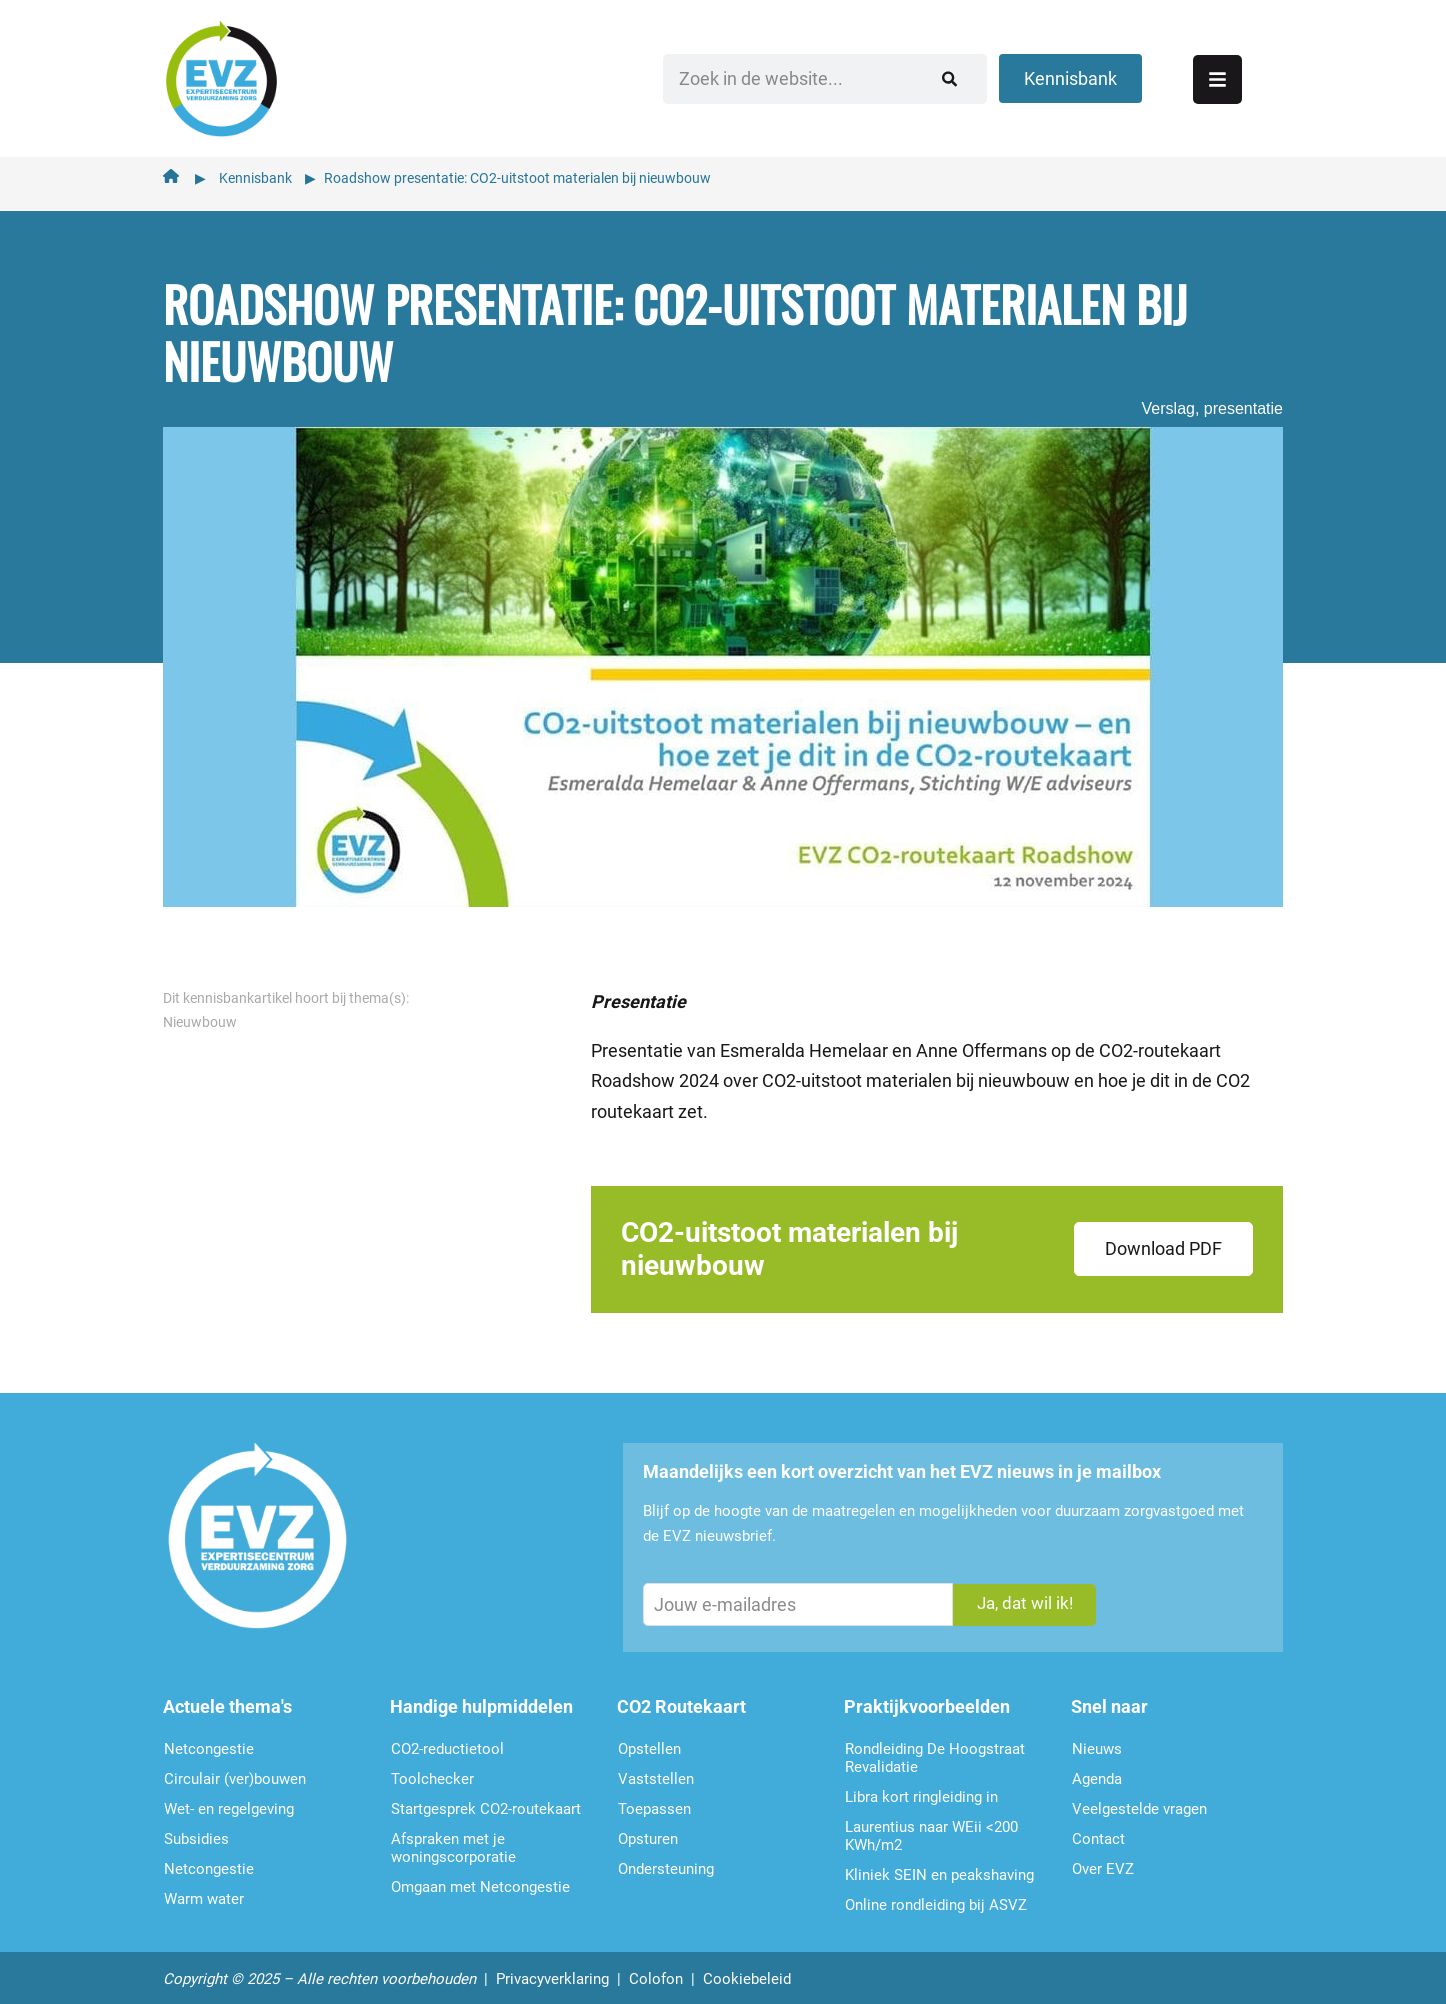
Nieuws (1097, 1742)
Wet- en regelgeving (229, 1802)
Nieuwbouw (200, 1015)
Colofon (656, 1972)
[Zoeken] (1032, 75)
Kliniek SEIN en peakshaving (939, 1868)
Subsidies (196, 1832)
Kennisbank (255, 171)
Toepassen (654, 1802)
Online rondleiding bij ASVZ (936, 1898)
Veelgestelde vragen (1139, 1802)
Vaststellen (656, 1772)
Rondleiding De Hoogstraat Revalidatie (935, 1751)
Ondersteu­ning (666, 1862)
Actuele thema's (227, 1699)
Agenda (1097, 1772)
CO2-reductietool (447, 1742)
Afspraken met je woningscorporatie (453, 1841)
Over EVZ (1103, 1862)
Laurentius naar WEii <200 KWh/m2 (931, 1829)
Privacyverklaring (552, 1972)
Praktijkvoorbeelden (927, 1699)
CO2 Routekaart (681, 1699)
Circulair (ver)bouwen (235, 1772)
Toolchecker (432, 1772)
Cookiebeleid (747, 1972)
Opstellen (649, 1742)
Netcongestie (209, 1742)
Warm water (204, 1892)
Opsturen (648, 1832)
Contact (1098, 1832)
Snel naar (1109, 1699)
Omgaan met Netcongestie (480, 1880)
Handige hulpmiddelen (481, 1699)
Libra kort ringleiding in (921, 1790)
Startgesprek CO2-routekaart (486, 1802)
